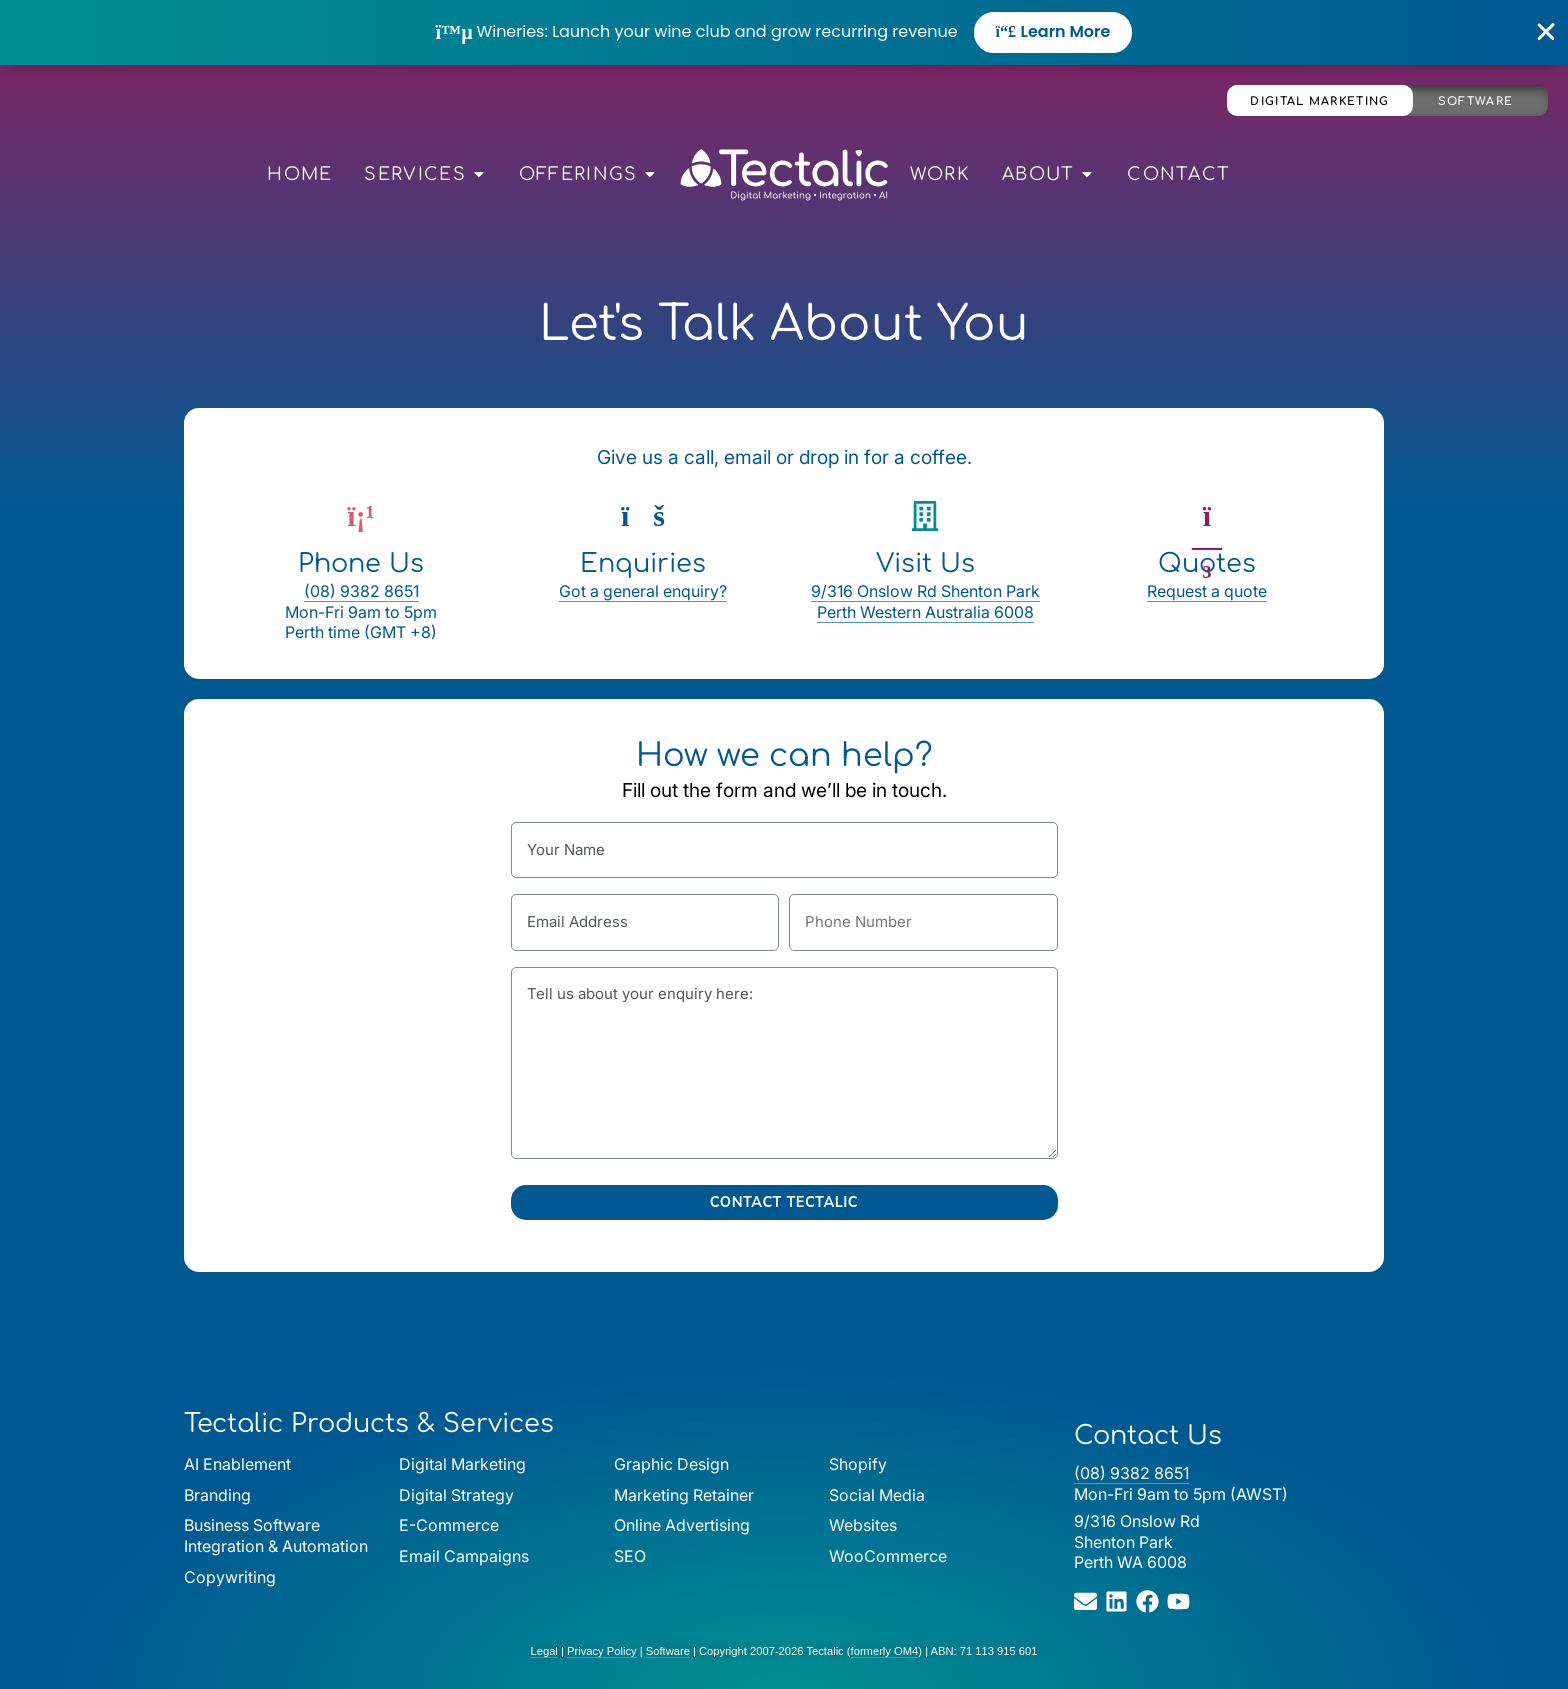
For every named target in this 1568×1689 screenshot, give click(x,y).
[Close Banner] (1546, 32)
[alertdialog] (784, 32)
